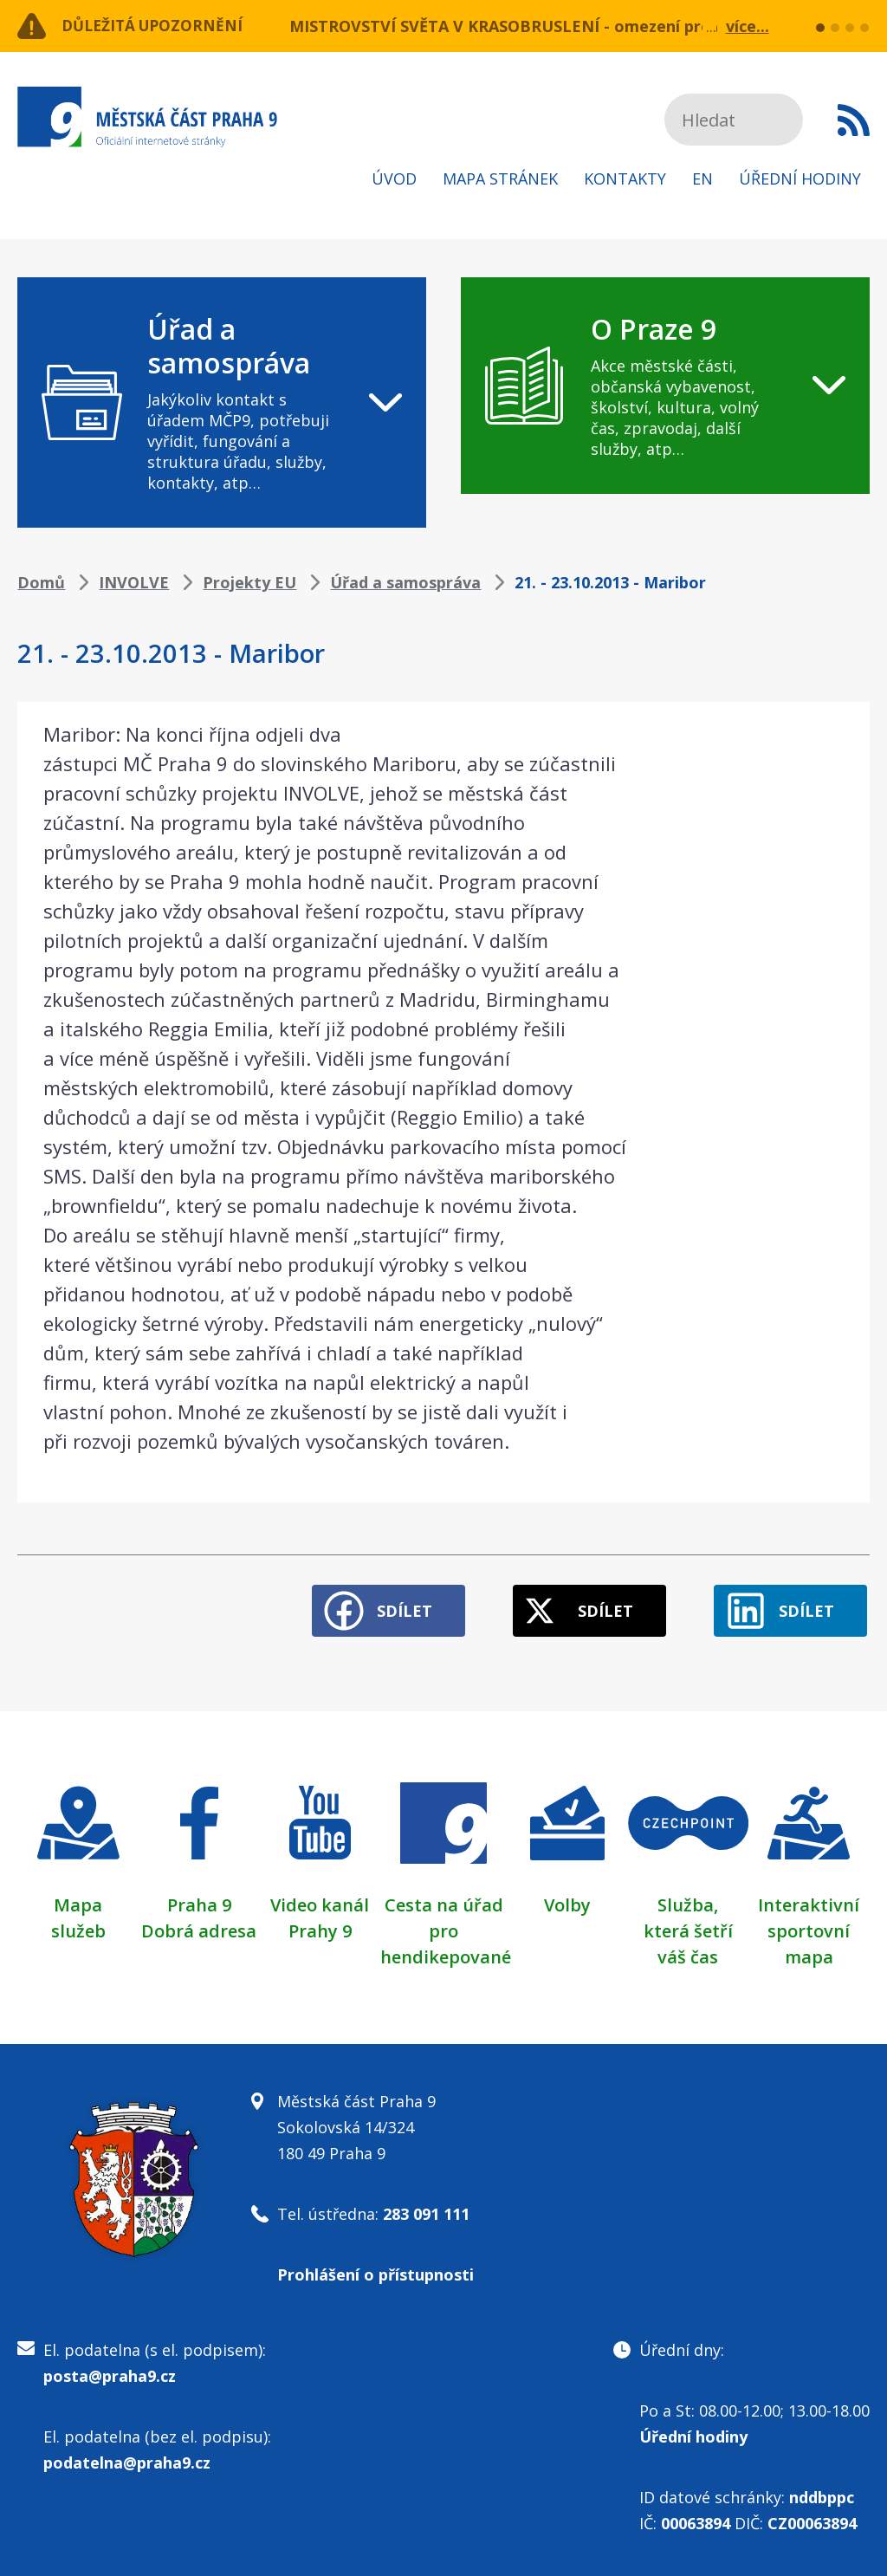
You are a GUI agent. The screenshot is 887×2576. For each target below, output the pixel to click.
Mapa (78, 1901)
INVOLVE (134, 582)
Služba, (687, 1901)
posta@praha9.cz (109, 2372)
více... (747, 26)
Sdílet (391, 1607)
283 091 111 (426, 2210)
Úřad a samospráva (405, 582)
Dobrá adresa (198, 1927)
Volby (567, 1901)
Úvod (394, 178)
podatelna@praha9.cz (126, 2459)
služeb (78, 1927)
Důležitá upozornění (157, 26)
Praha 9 (199, 1901)
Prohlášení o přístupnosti (375, 2271)
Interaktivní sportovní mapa (808, 1927)
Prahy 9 (320, 1927)
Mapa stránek (500, 178)
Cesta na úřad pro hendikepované (445, 1927)
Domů (41, 582)
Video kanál (319, 1901)
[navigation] (221, 402)
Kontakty (625, 178)
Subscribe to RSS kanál (854, 120)
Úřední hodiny (800, 178)
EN (702, 178)
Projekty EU (249, 582)
